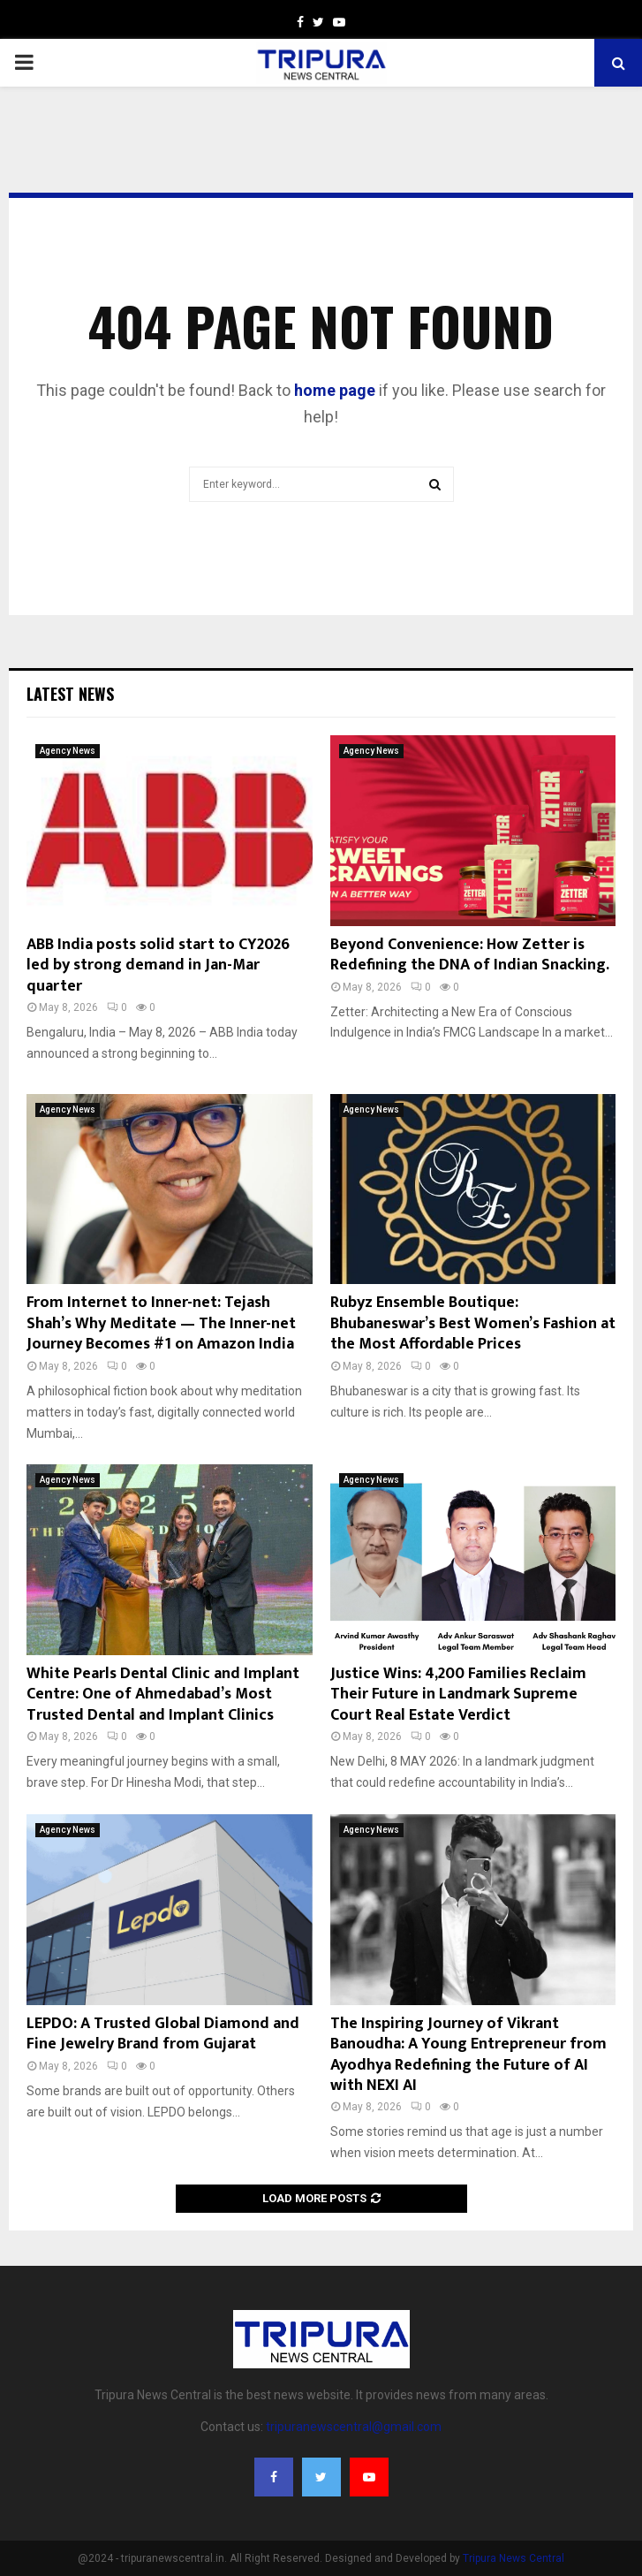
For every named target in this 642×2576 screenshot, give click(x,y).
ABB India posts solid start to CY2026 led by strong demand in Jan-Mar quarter (158, 965)
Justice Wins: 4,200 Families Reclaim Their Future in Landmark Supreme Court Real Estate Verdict (458, 1694)
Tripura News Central (513, 2558)
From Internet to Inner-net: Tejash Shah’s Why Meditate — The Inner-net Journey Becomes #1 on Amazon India (161, 1323)
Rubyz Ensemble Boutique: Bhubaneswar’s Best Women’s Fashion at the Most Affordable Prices (473, 1323)
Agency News (67, 751)
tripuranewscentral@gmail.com (354, 2427)
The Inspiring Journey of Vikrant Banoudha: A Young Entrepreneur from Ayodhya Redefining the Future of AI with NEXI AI (468, 2054)
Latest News (70, 693)
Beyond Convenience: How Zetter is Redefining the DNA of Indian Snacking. (469, 954)
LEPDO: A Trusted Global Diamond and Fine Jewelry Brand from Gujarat (162, 2033)
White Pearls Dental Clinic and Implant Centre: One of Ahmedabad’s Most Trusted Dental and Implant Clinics (162, 1694)
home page (334, 390)
